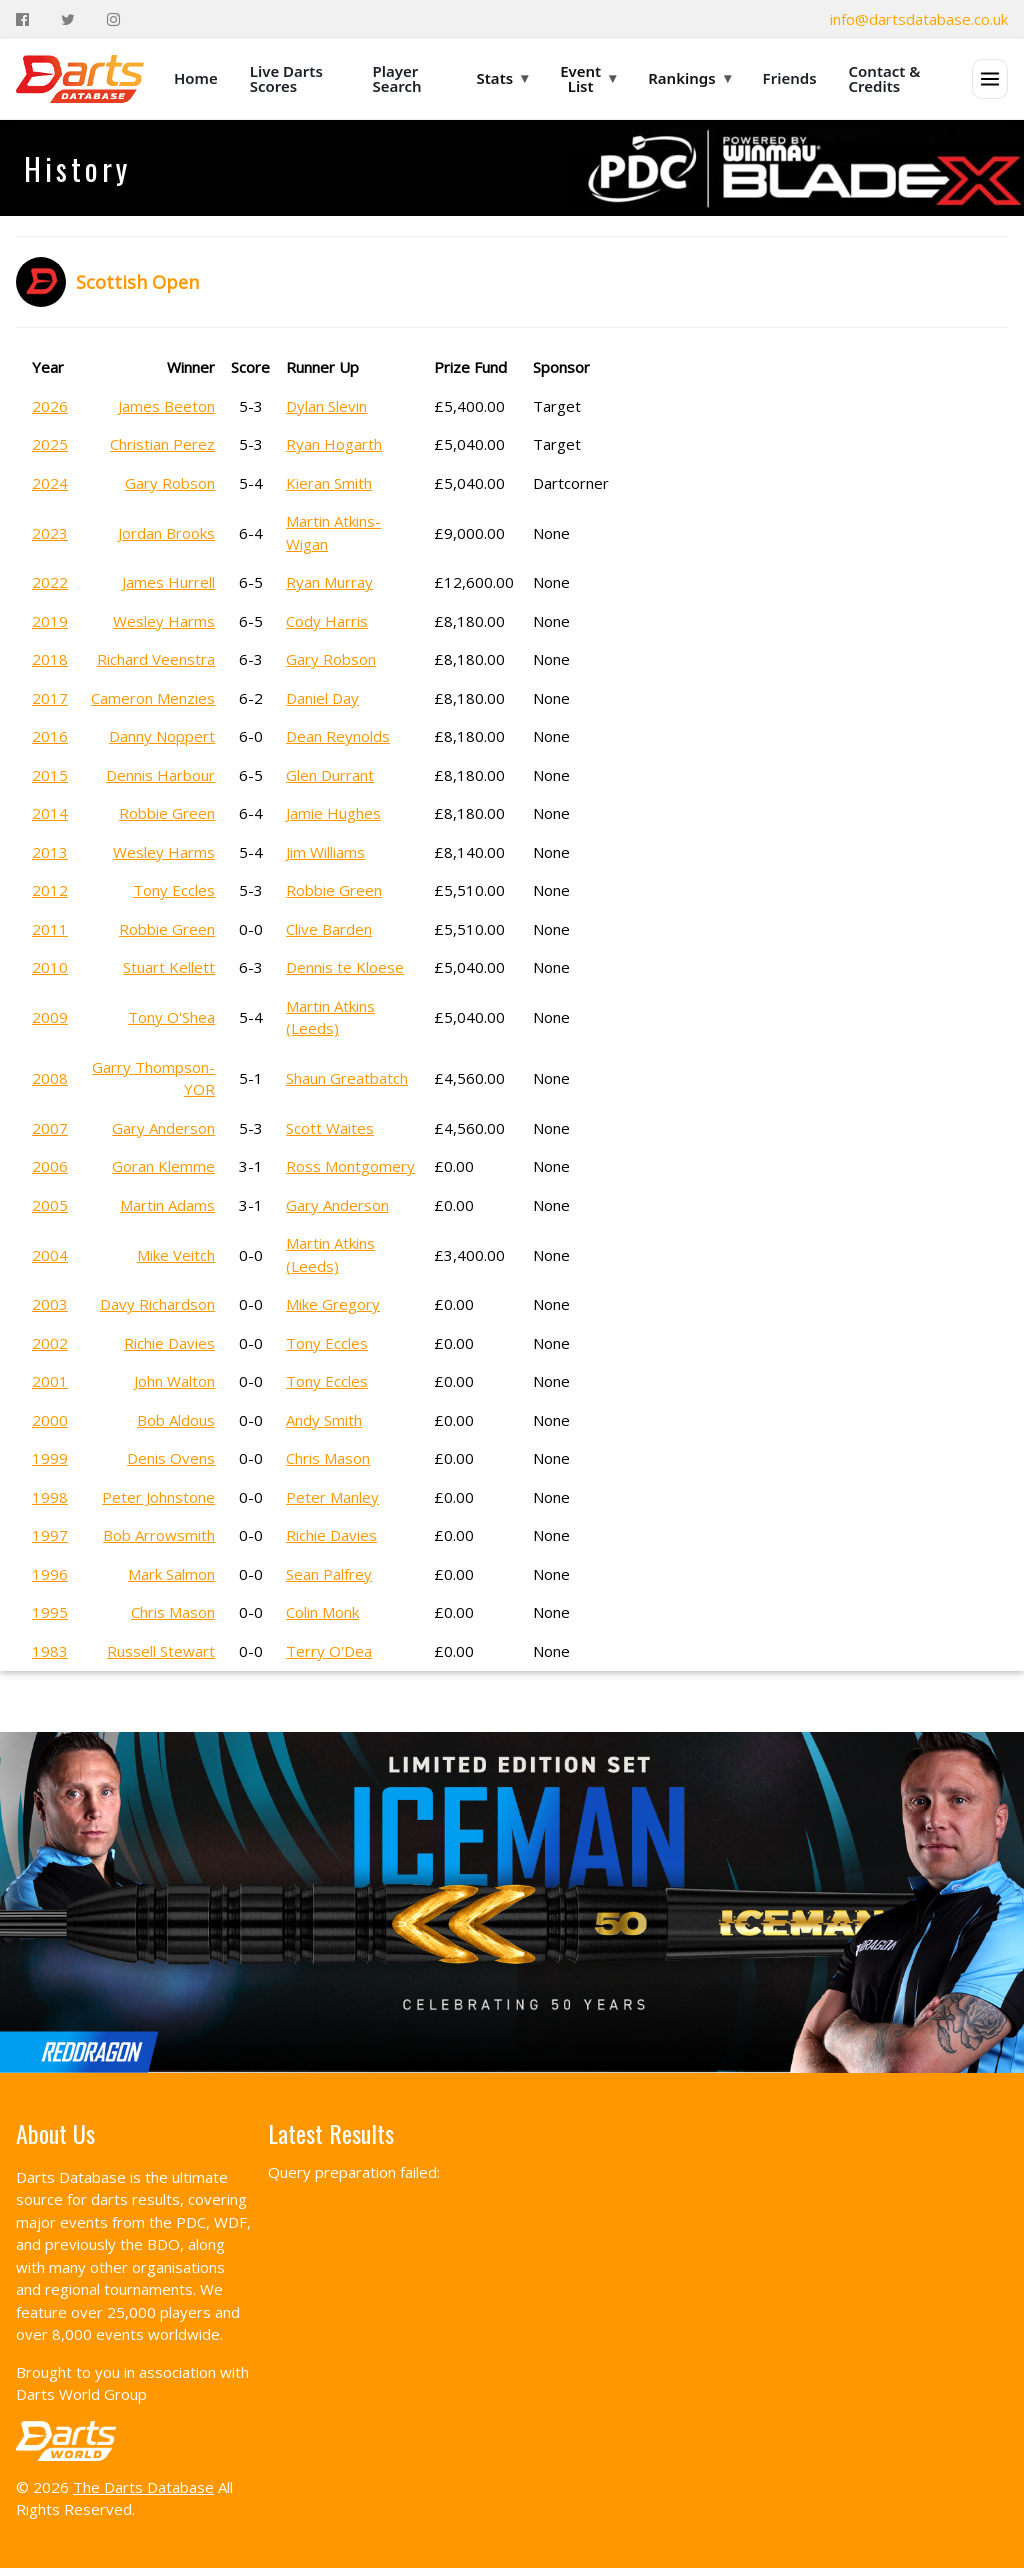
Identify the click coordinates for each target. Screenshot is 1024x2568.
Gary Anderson (163, 1128)
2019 (50, 621)
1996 (50, 1574)
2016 (50, 736)
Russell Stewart (161, 1651)
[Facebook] (22, 19)
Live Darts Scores (286, 78)
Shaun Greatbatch (347, 1078)
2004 (50, 1255)
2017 (50, 698)
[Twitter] (68, 19)
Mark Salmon (171, 1574)
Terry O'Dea (329, 1651)
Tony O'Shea (171, 1017)
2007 (50, 1128)
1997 (50, 1535)
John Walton (174, 1381)
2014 (50, 813)
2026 (50, 406)
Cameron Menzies (153, 698)
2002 (50, 1343)
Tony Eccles (174, 890)
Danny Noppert (162, 736)
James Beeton (166, 406)
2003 (50, 1304)
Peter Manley (332, 1497)
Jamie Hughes (333, 813)
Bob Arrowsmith (159, 1535)
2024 (50, 483)
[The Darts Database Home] (80, 79)
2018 (50, 659)
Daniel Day (322, 698)
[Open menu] (990, 79)
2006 (50, 1166)
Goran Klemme (163, 1166)
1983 (50, 1651)
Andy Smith (324, 1420)
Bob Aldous (176, 1420)
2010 (50, 967)
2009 (50, 1017)
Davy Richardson (157, 1304)
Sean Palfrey (329, 1574)
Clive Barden (329, 929)
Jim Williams (325, 852)
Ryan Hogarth (334, 444)
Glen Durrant (330, 775)
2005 (50, 1205)
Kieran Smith (329, 483)
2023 (50, 533)
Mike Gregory (333, 1304)
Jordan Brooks (166, 533)
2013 (50, 852)
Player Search (397, 78)
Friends (790, 78)
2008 (50, 1078)
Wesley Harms (164, 621)
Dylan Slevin (326, 406)
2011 (50, 929)
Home (196, 78)
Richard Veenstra (156, 659)
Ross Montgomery (350, 1166)
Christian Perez (162, 444)
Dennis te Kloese (345, 967)
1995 (50, 1612)
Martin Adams (167, 1205)
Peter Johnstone (158, 1497)
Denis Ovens (171, 1458)
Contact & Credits (885, 78)
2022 (50, 582)
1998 (50, 1497)
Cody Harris (327, 621)
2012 (50, 890)
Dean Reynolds (338, 736)
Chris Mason (328, 1458)
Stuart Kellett (169, 967)
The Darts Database (143, 2487)
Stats (503, 78)
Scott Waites (330, 1128)
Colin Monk (322, 1612)
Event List (588, 78)
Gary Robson (170, 483)
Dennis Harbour (160, 775)
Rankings (689, 78)
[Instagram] (113, 19)
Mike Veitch (176, 1255)
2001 (50, 1381)
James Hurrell (168, 582)
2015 (50, 775)
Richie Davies (169, 1343)
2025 (50, 444)
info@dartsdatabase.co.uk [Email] (919, 19)
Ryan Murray (329, 582)
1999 (50, 1458)
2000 (50, 1420)
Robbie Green (167, 813)
